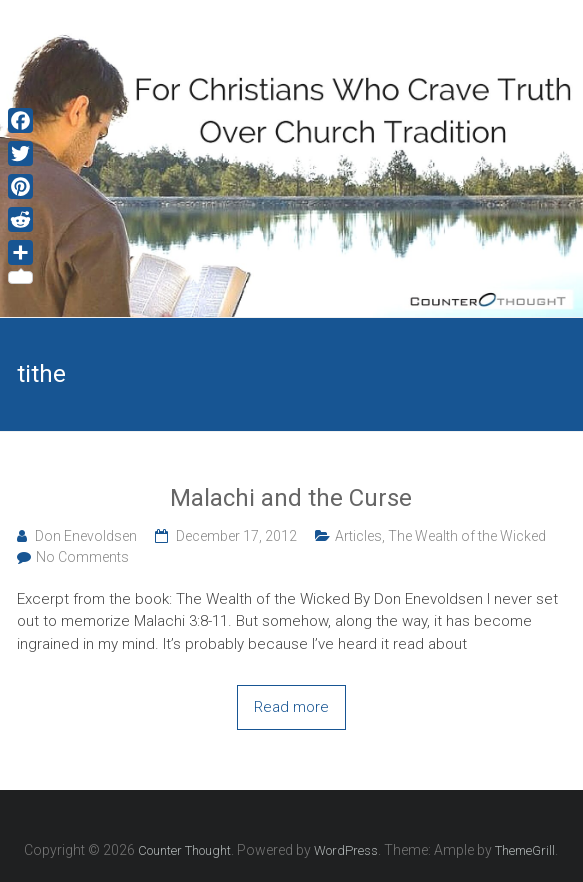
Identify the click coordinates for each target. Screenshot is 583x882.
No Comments (82, 557)
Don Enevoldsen (86, 536)
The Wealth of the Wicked (467, 536)
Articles (358, 536)
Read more (291, 707)
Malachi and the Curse (291, 498)
